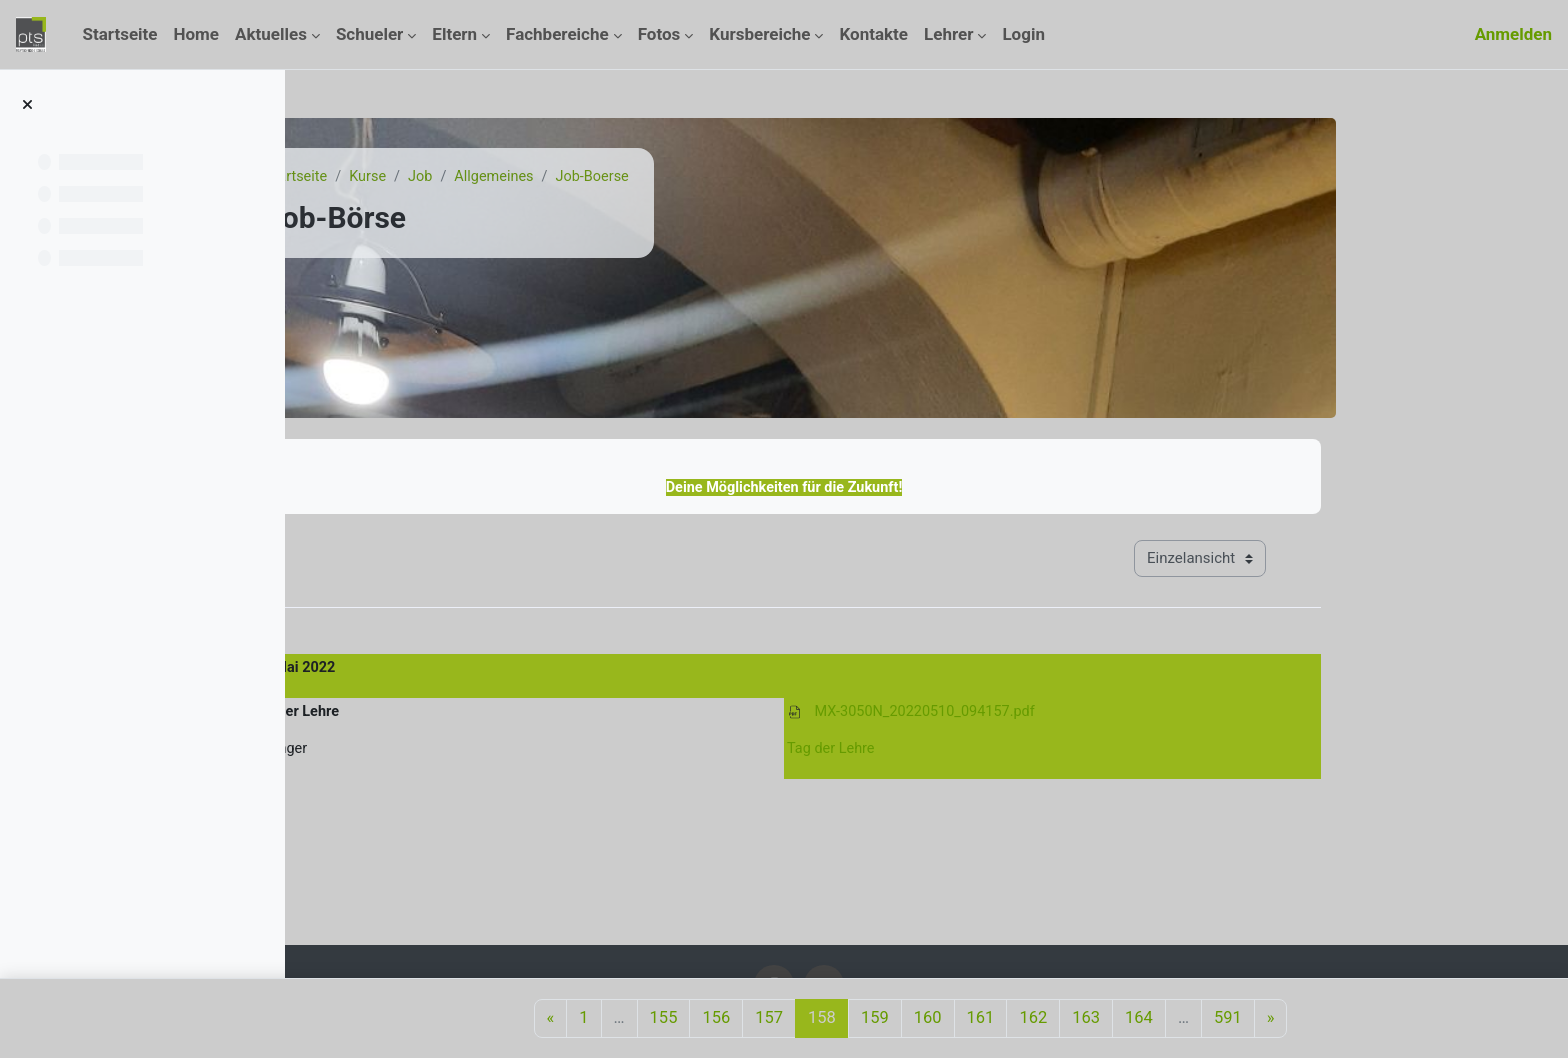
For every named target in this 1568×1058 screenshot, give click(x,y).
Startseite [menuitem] (119, 34)
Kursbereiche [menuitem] (759, 34)
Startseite (424, 177)
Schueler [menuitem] (369, 34)
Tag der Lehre (959, 753)
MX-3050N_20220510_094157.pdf (1055, 714)
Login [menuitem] (1023, 34)
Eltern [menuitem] (454, 34)
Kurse (497, 177)
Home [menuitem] (197, 34)
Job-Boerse (729, 177)
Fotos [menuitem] (659, 34)
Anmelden (1513, 34)
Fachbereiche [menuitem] (557, 34)
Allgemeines (627, 177)
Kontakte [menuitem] (873, 34)
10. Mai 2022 (421, 670)
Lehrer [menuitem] (948, 34)
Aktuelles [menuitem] (271, 34)
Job (551, 177)
